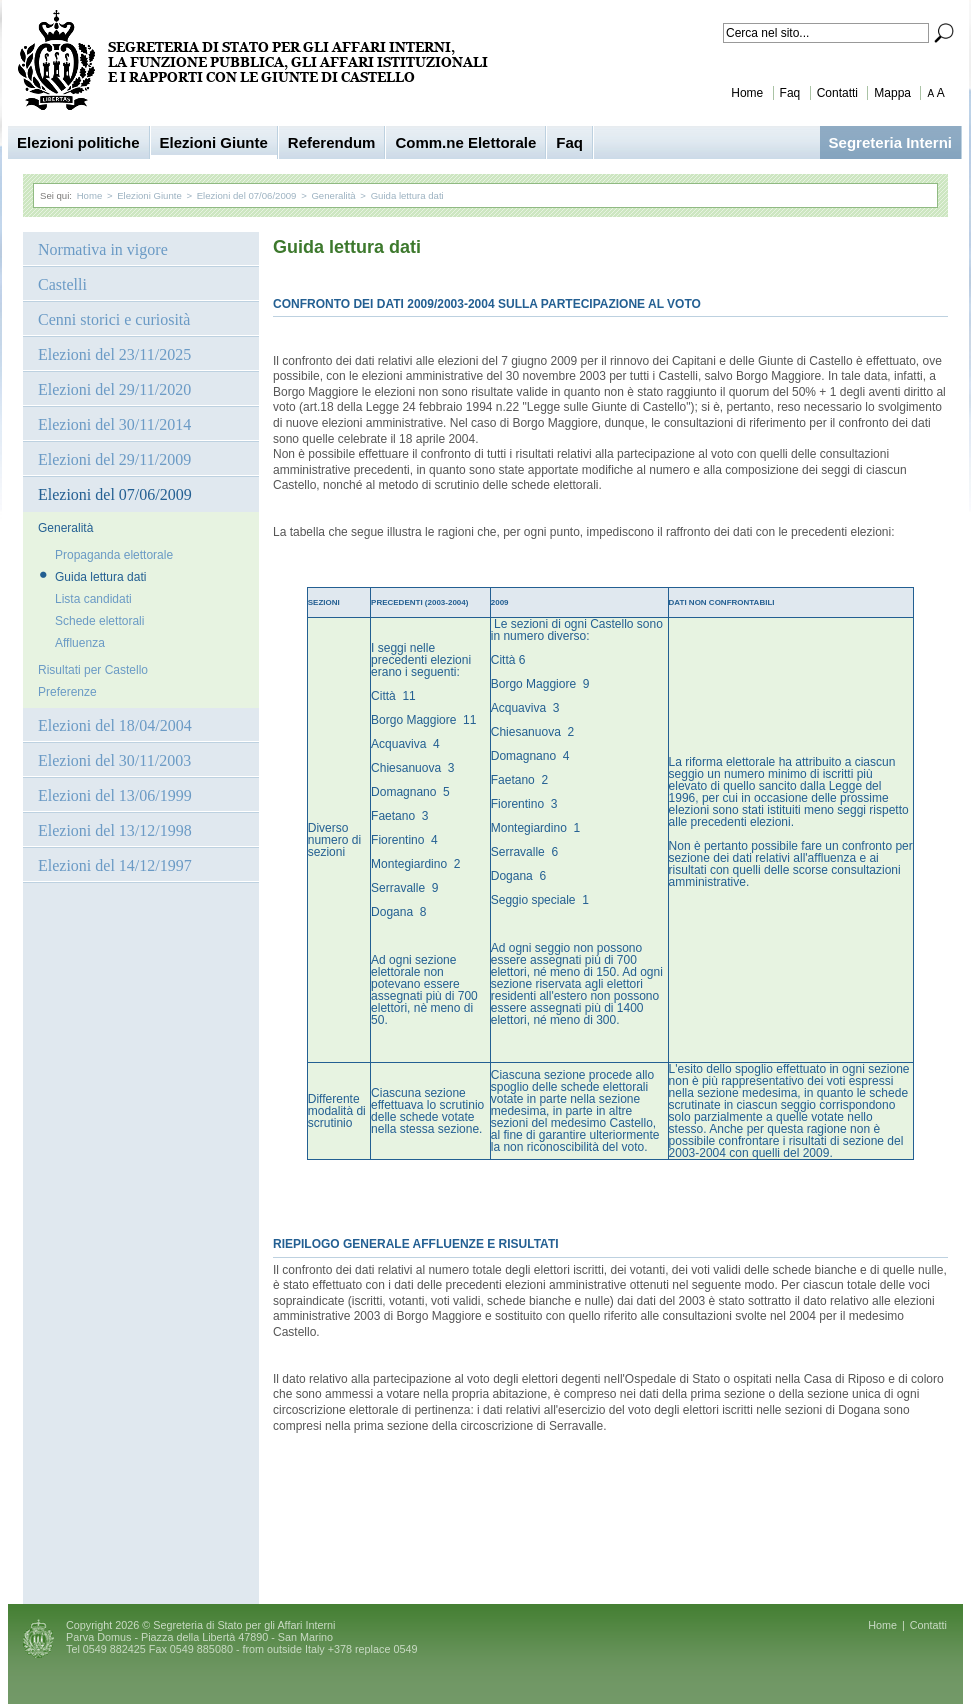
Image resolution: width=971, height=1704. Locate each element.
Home (747, 93)
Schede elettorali (99, 621)
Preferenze (67, 692)
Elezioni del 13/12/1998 (115, 830)
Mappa (892, 93)
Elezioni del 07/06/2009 (247, 195)
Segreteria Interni (890, 142)
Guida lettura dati (407, 195)
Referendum (332, 142)
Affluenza (80, 643)
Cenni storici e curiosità (114, 319)
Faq (790, 93)
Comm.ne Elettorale (465, 142)
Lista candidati (93, 599)
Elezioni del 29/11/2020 (114, 389)
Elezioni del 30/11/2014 (114, 424)
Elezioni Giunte (214, 142)
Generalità (333, 195)
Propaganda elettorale (114, 555)
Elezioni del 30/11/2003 (114, 760)
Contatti (837, 93)
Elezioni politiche (78, 142)
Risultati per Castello (93, 670)
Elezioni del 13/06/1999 (115, 795)
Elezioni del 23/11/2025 (114, 354)
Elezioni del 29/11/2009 (114, 459)
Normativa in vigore (103, 249)
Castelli (62, 284)
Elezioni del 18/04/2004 (115, 725)
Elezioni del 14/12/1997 (115, 865)
